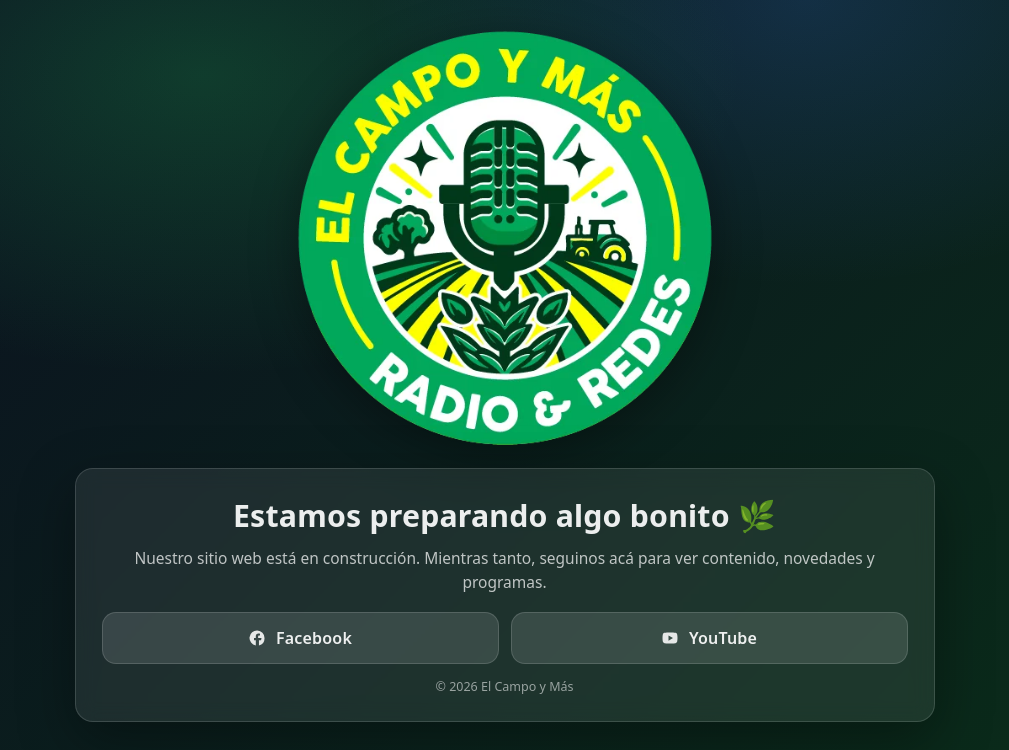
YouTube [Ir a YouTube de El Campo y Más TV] (709, 638)
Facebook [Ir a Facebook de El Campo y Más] (300, 638)
